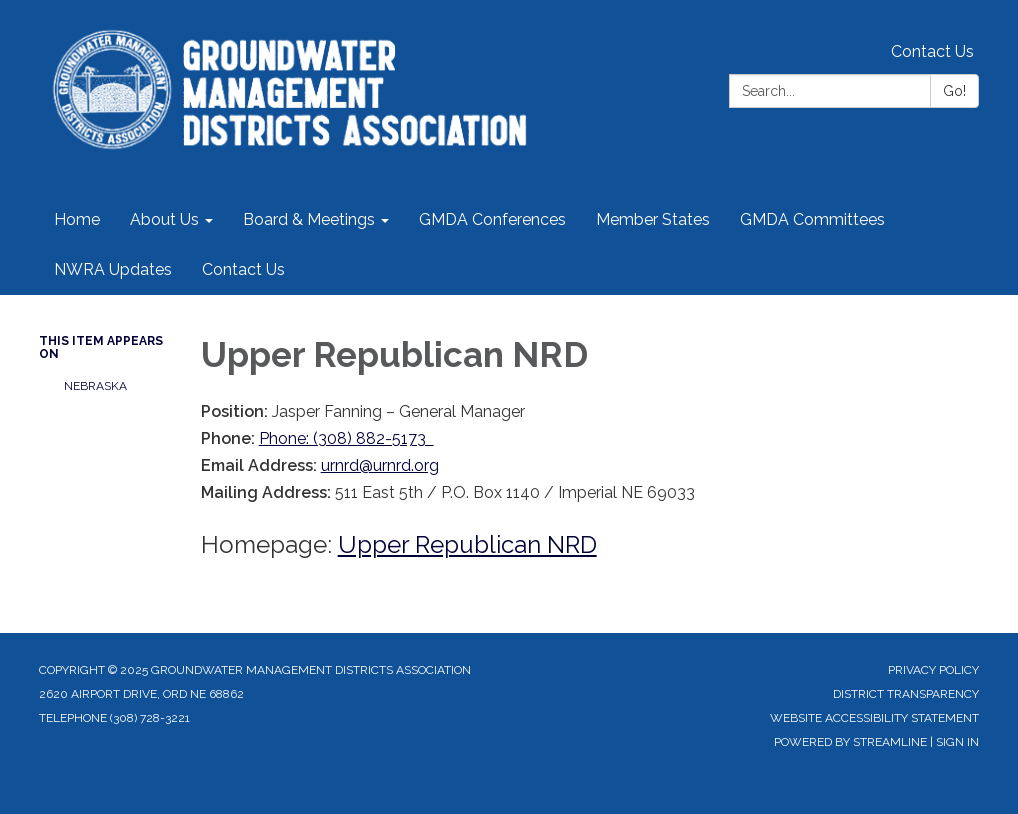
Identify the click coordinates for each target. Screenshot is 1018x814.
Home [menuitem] (77, 219)
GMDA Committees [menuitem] (812, 219)
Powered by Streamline (850, 742)
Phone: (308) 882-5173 (346, 438)
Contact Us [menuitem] (243, 269)
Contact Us (932, 51)
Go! (954, 91)
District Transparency (906, 694)
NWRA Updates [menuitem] (113, 269)
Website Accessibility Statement (874, 718)
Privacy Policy (933, 670)
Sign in (957, 742)
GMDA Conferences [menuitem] (492, 219)
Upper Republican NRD (467, 544)
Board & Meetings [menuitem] (309, 219)
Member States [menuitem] (653, 219)
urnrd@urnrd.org (380, 465)
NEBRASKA (95, 386)
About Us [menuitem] (164, 219)
